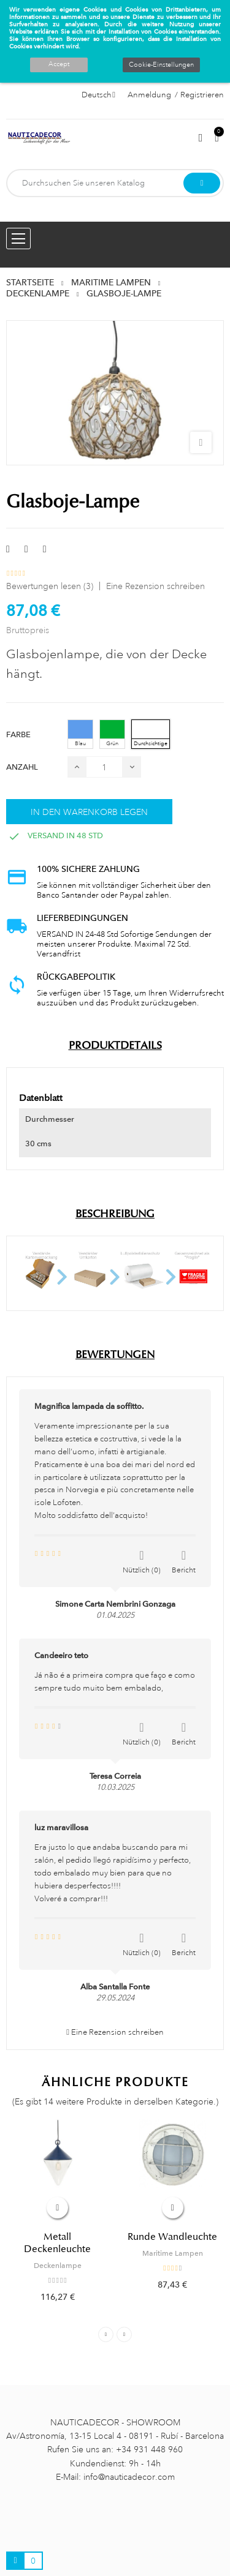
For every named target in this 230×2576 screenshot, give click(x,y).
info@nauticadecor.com (129, 2476)
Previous (105, 2334)
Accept (58, 64)
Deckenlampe (58, 2265)
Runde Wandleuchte (172, 2237)
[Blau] (80, 734)
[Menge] (104, 767)
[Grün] (112, 734)
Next (124, 2334)
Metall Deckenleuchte (57, 2243)
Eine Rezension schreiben (155, 585)
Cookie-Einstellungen (161, 65)
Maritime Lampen (172, 2253)
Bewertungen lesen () (49, 585)
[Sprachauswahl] (98, 95)
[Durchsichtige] (150, 734)
